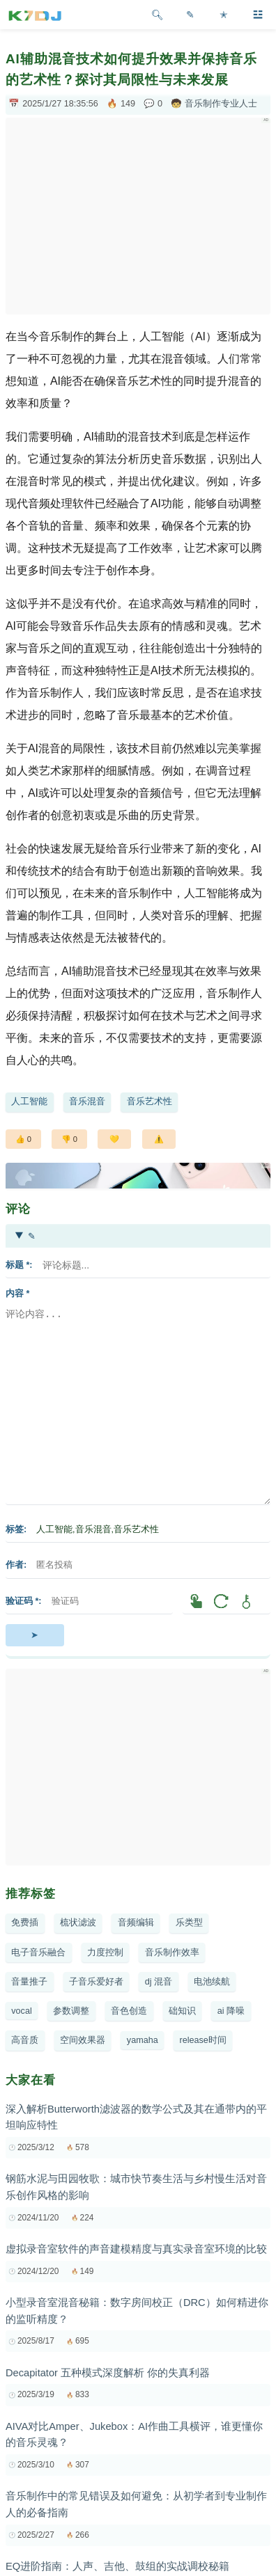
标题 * (17, 1265)
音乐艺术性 (149, 1101)
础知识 (182, 2011)
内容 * (17, 1293)
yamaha (142, 2040)
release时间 (202, 2040)
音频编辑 (136, 1922)
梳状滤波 (78, 1922)
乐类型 (189, 1922)
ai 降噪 (231, 2011)
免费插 (24, 1922)
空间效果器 (82, 2040)
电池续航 (212, 1982)
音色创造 (129, 2011)
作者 (15, 1565)
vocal (21, 2011)
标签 (15, 1529)
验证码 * (22, 1601)
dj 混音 (158, 1982)
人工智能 (29, 1101)
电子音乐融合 (38, 1952)
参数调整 (71, 2011)
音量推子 (29, 1982)
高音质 (24, 2040)
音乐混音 (87, 1101)
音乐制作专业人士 (221, 104)
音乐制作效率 (172, 1952)
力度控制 (105, 1952)
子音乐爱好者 (96, 1982)
